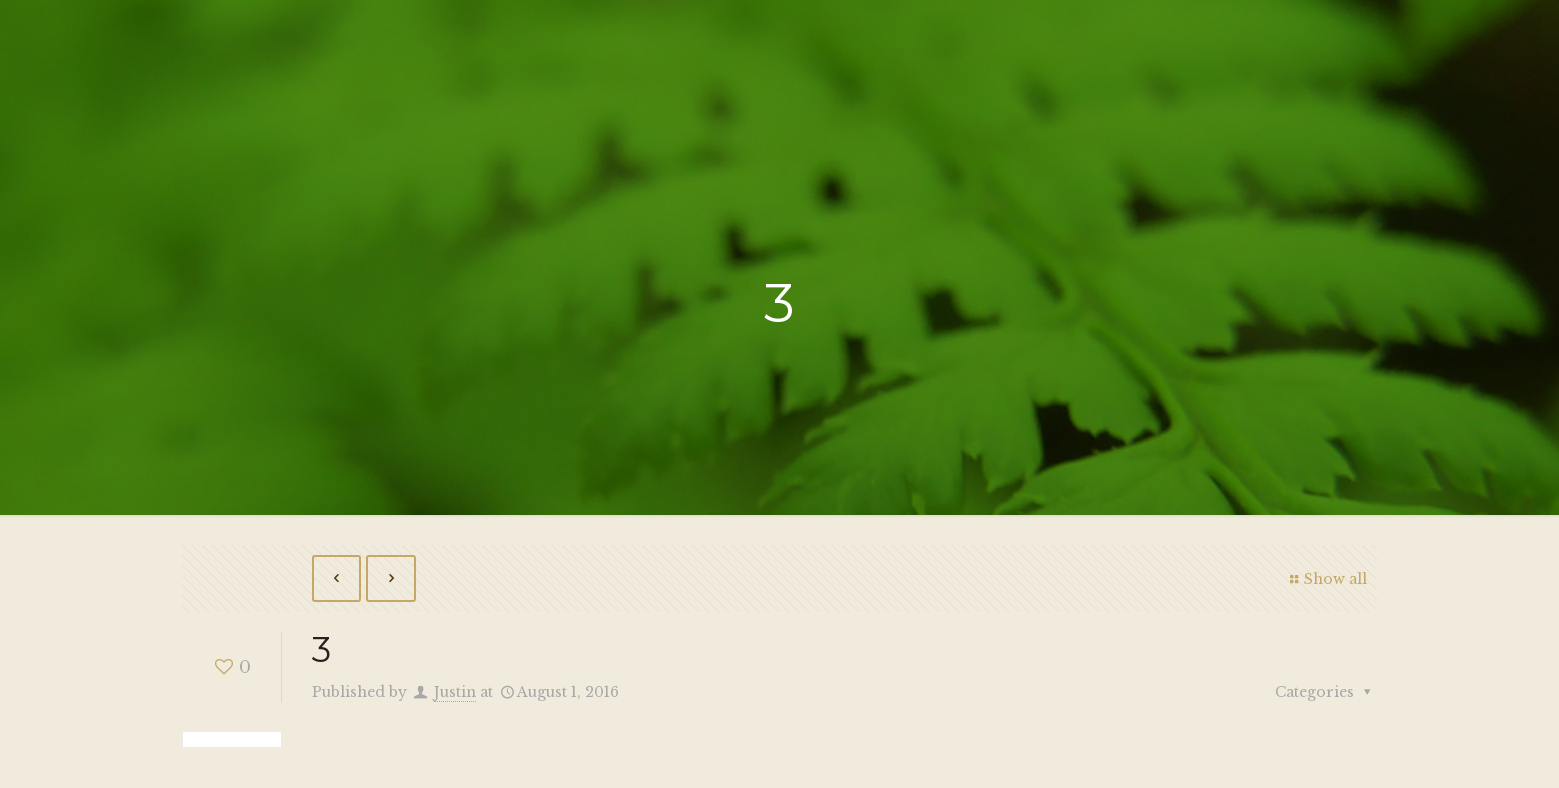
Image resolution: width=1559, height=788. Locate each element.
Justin (455, 692)
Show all (1326, 579)
